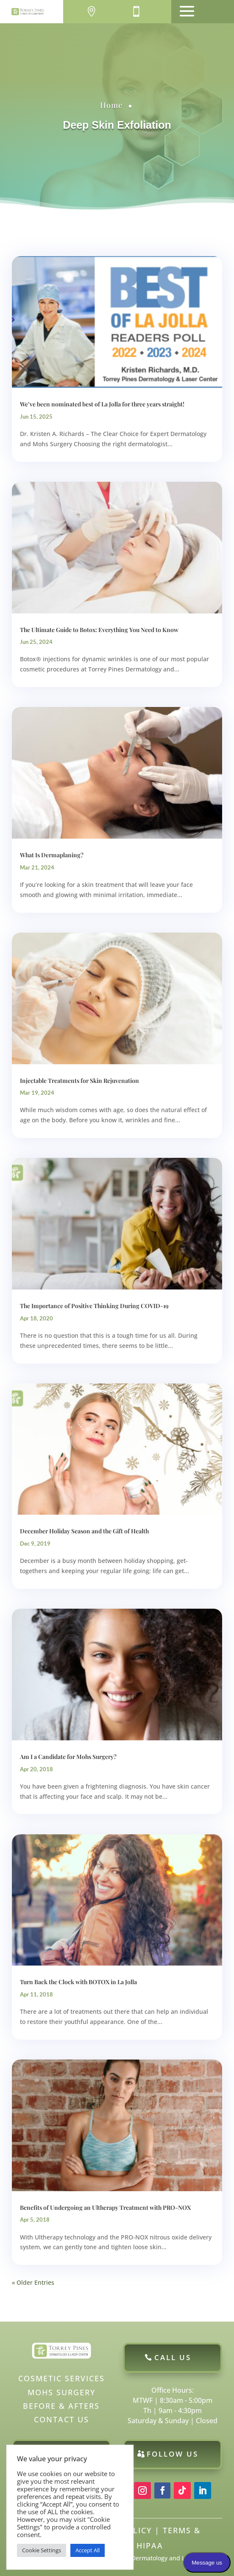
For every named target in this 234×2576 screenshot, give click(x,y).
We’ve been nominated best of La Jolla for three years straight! (102, 404)
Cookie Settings (41, 2550)
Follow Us (172, 2454)
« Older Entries (33, 2282)
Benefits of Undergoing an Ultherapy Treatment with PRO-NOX (105, 2207)
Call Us (172, 2357)
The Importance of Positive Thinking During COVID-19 (94, 1306)
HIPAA (149, 2545)
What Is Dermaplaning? (52, 855)
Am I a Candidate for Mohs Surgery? (68, 1757)
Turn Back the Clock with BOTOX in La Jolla (78, 1982)
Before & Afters (61, 2406)
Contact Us (61, 2419)
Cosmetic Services (61, 2378)
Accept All (87, 2550)
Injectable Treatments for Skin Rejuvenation (79, 1081)
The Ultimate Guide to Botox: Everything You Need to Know (99, 630)
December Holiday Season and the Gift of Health (84, 1531)
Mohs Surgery (61, 2392)
